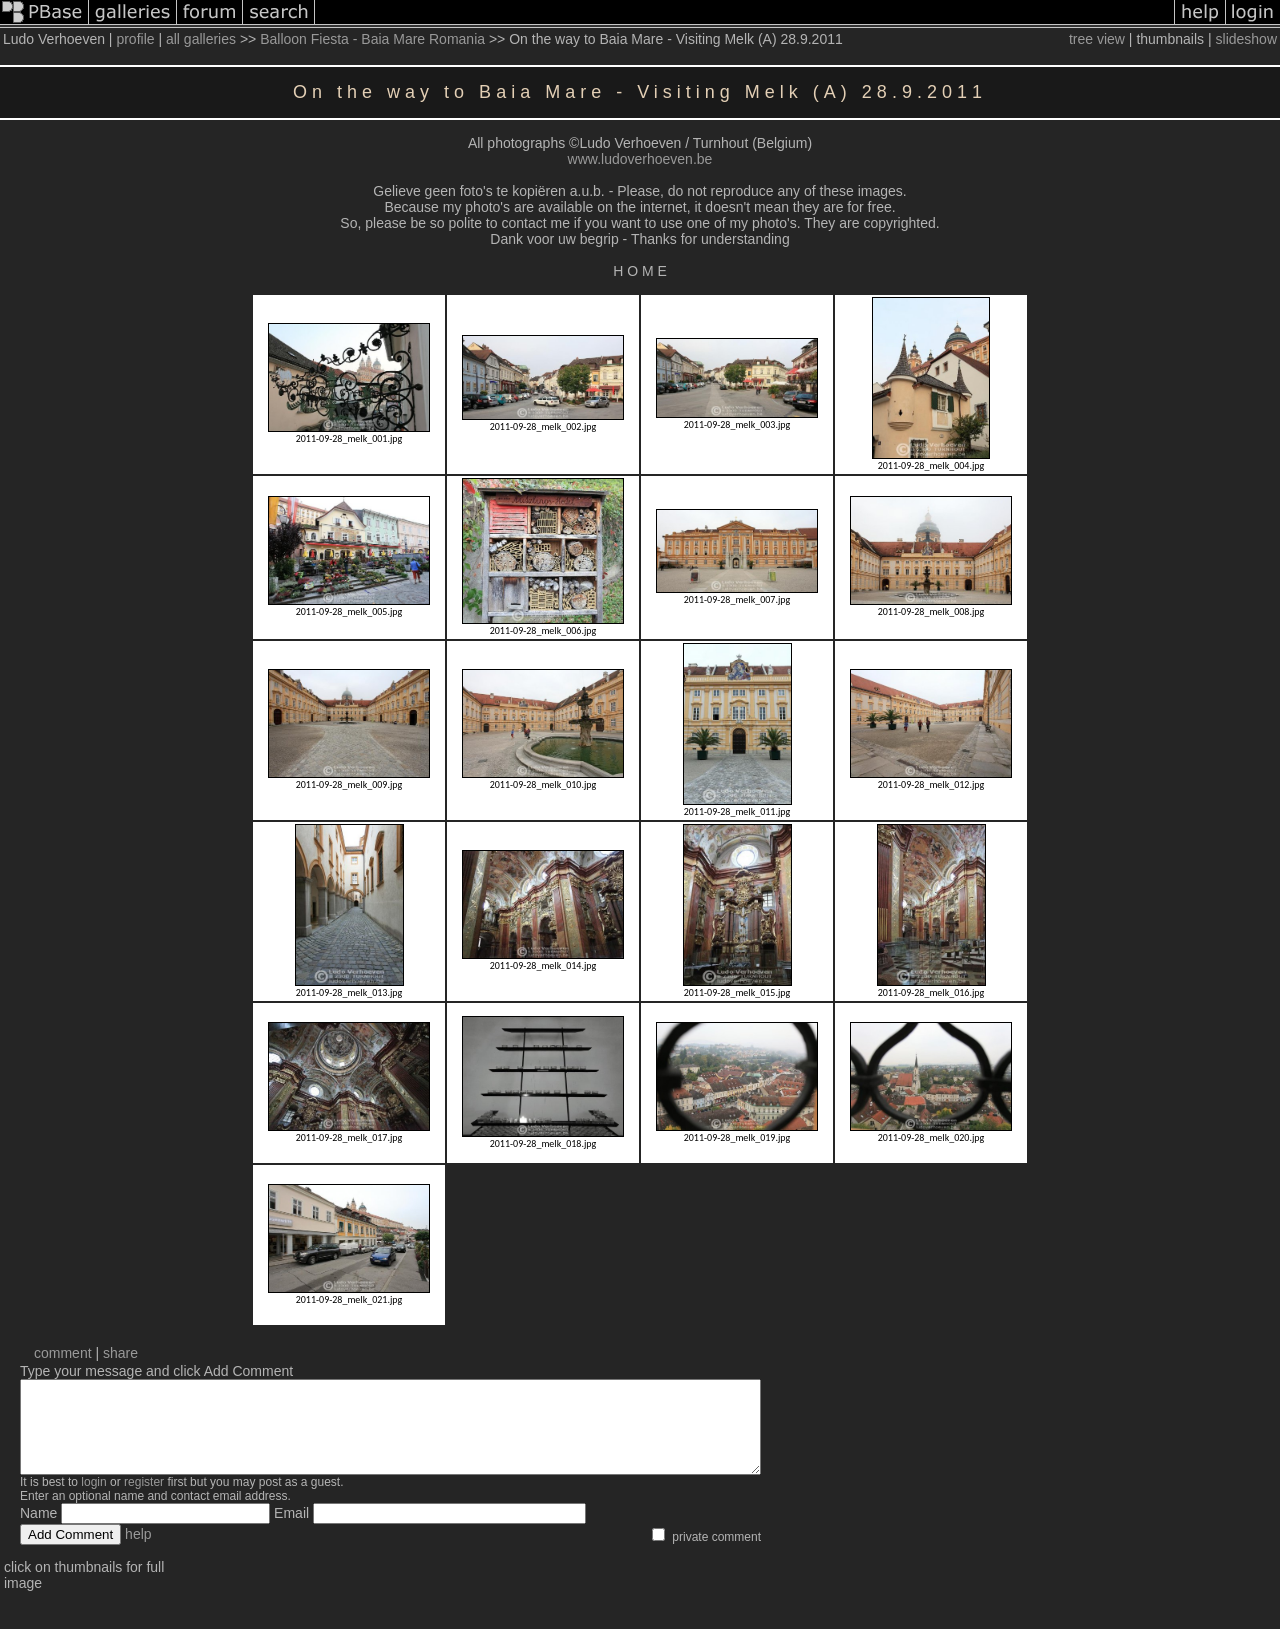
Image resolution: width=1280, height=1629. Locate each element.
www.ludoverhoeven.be (640, 159)
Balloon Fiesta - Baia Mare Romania (372, 39)
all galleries (201, 39)
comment (63, 1353)
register (144, 1500)
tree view (1097, 39)
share (120, 1353)
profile (135, 39)
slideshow (1246, 39)
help (138, 1552)
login (93, 1500)
